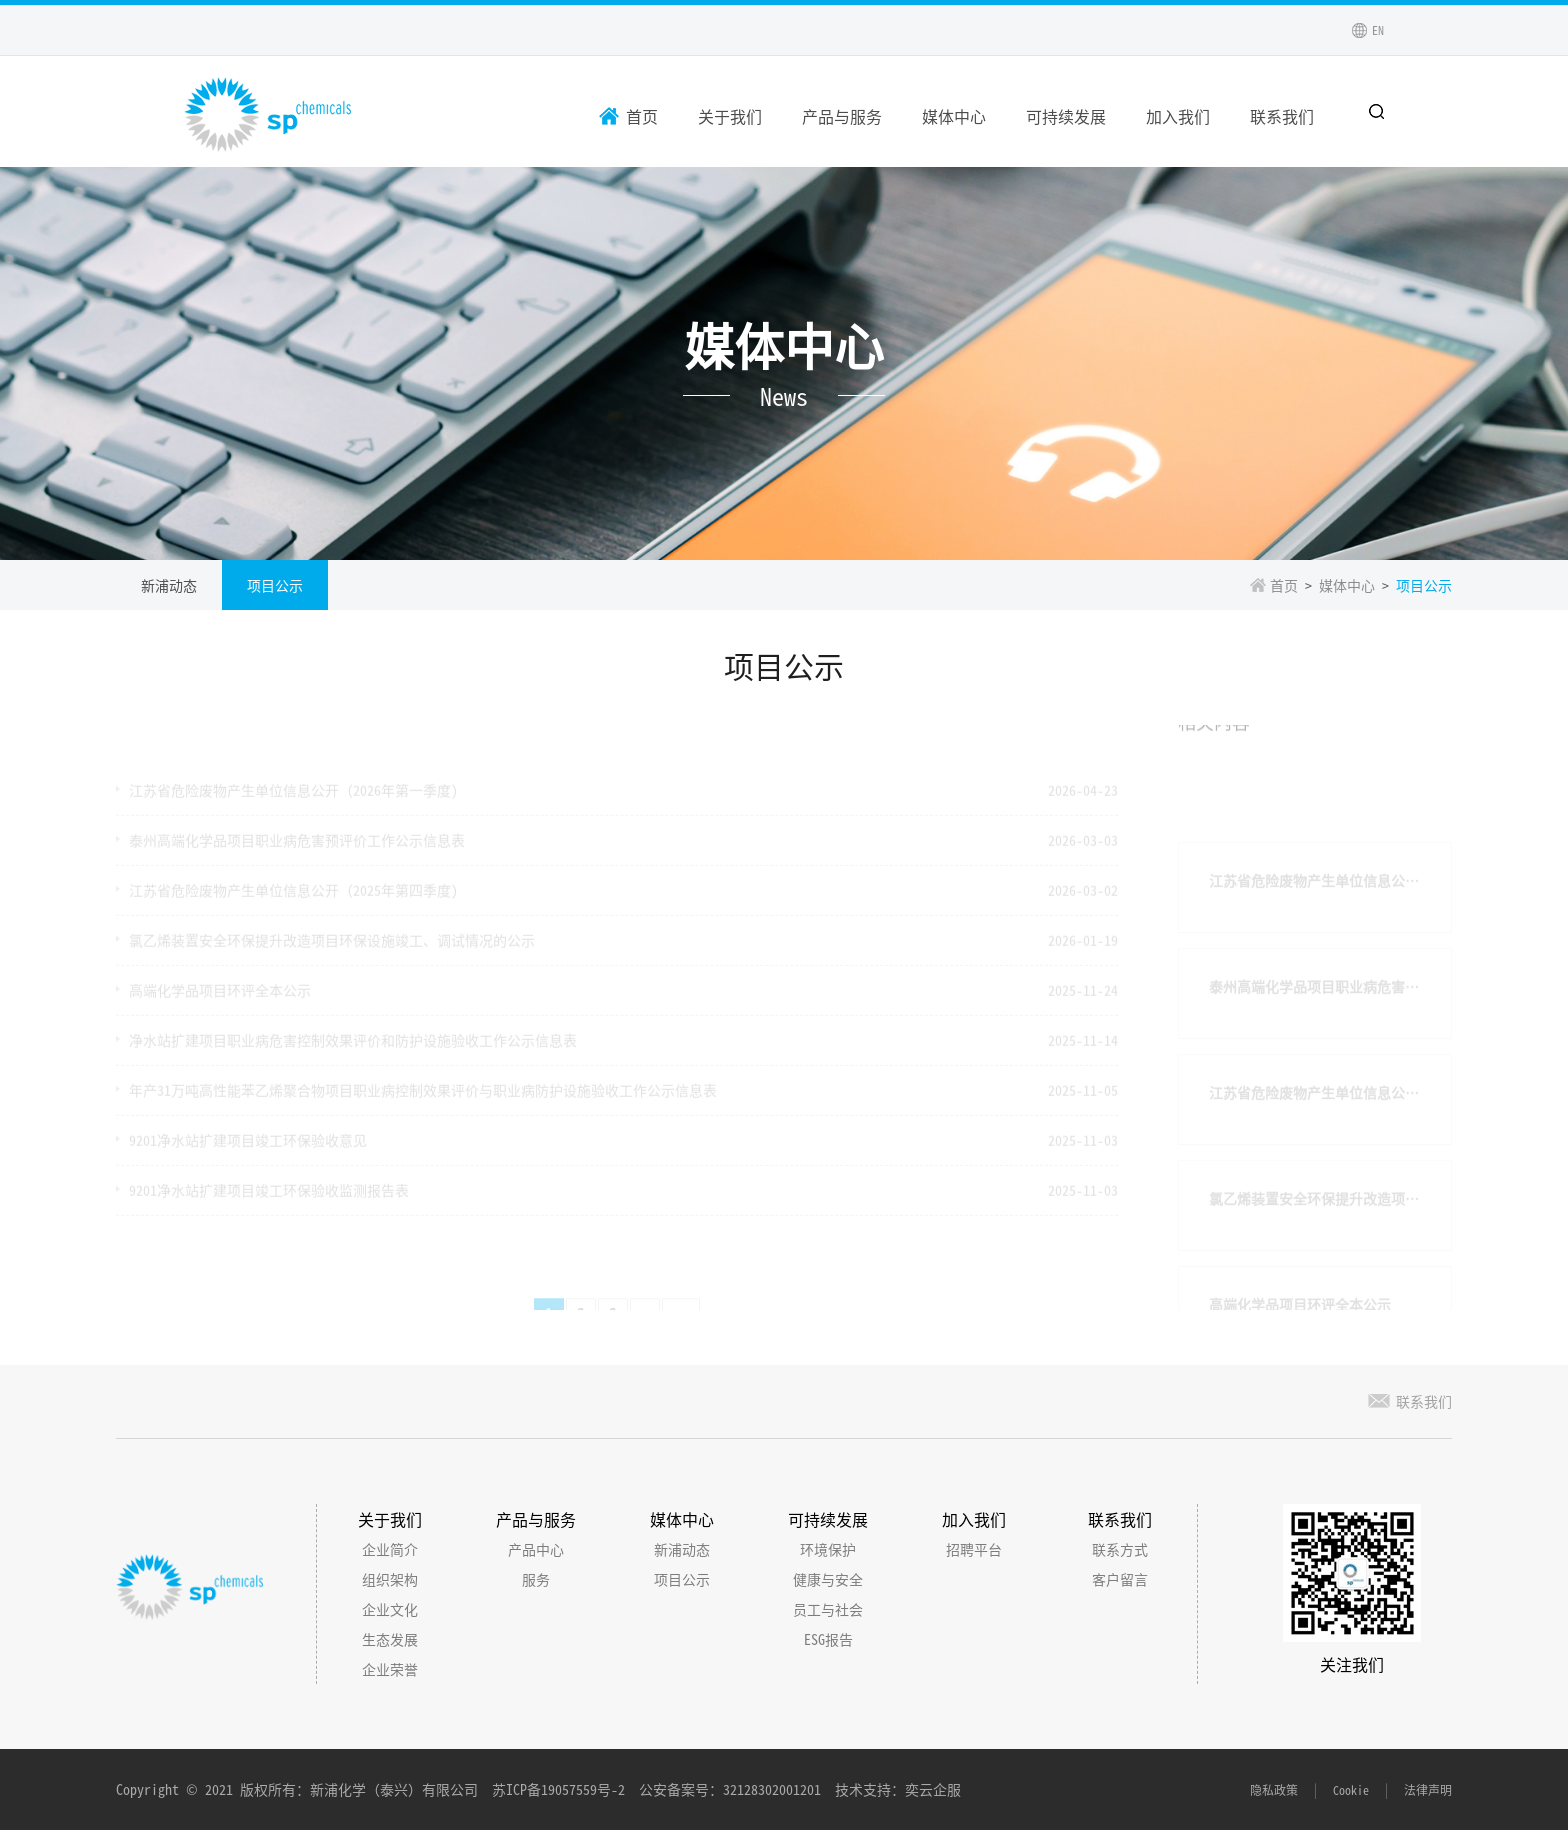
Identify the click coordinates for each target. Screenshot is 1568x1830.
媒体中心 (954, 116)
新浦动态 (169, 585)
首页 (642, 116)
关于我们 (730, 116)
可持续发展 (1066, 116)
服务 (536, 1579)
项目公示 (275, 585)
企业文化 (390, 1609)
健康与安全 (828, 1579)
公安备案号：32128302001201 (730, 1789)
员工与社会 (828, 1609)
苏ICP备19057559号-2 (558, 1789)
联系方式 (1120, 1549)
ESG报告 (828, 1639)
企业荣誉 (390, 1669)
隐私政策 (1274, 1789)
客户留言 (1120, 1579)
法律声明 (1428, 1789)
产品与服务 (842, 116)
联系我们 (1282, 116)
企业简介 (390, 1549)
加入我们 (1178, 116)
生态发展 (390, 1639)
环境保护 (828, 1549)
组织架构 (390, 1579)
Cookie (1351, 1789)
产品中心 (536, 1549)
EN (1378, 29)
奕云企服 (933, 1789)
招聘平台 (974, 1549)
